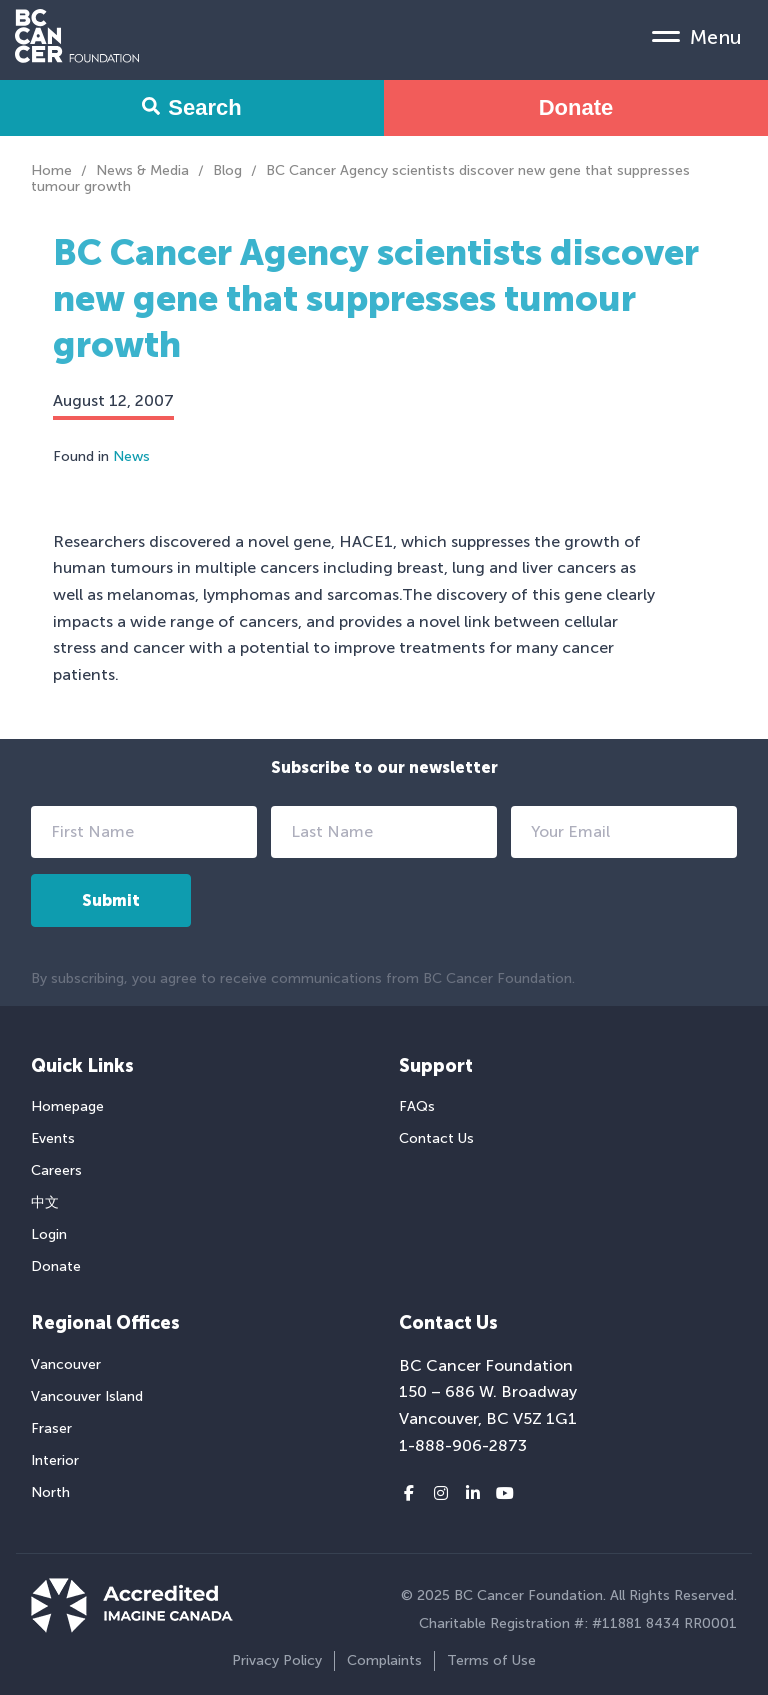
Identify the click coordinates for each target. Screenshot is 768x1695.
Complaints (384, 1660)
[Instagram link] (441, 1494)
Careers (56, 1170)
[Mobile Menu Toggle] (697, 36)
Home (51, 170)
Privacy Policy (277, 1660)
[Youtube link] (505, 1494)
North (50, 1492)
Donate (576, 107)
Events (53, 1138)
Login (49, 1234)
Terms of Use (491, 1660)
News (131, 456)
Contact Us (436, 1138)
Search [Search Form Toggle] (191, 107)
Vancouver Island (87, 1396)
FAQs (417, 1106)
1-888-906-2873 (463, 1445)
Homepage (67, 1106)
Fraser (51, 1428)
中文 (45, 1202)
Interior (55, 1460)
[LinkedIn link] (473, 1494)
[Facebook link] (409, 1494)
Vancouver (66, 1364)
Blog (227, 170)
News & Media (142, 170)
